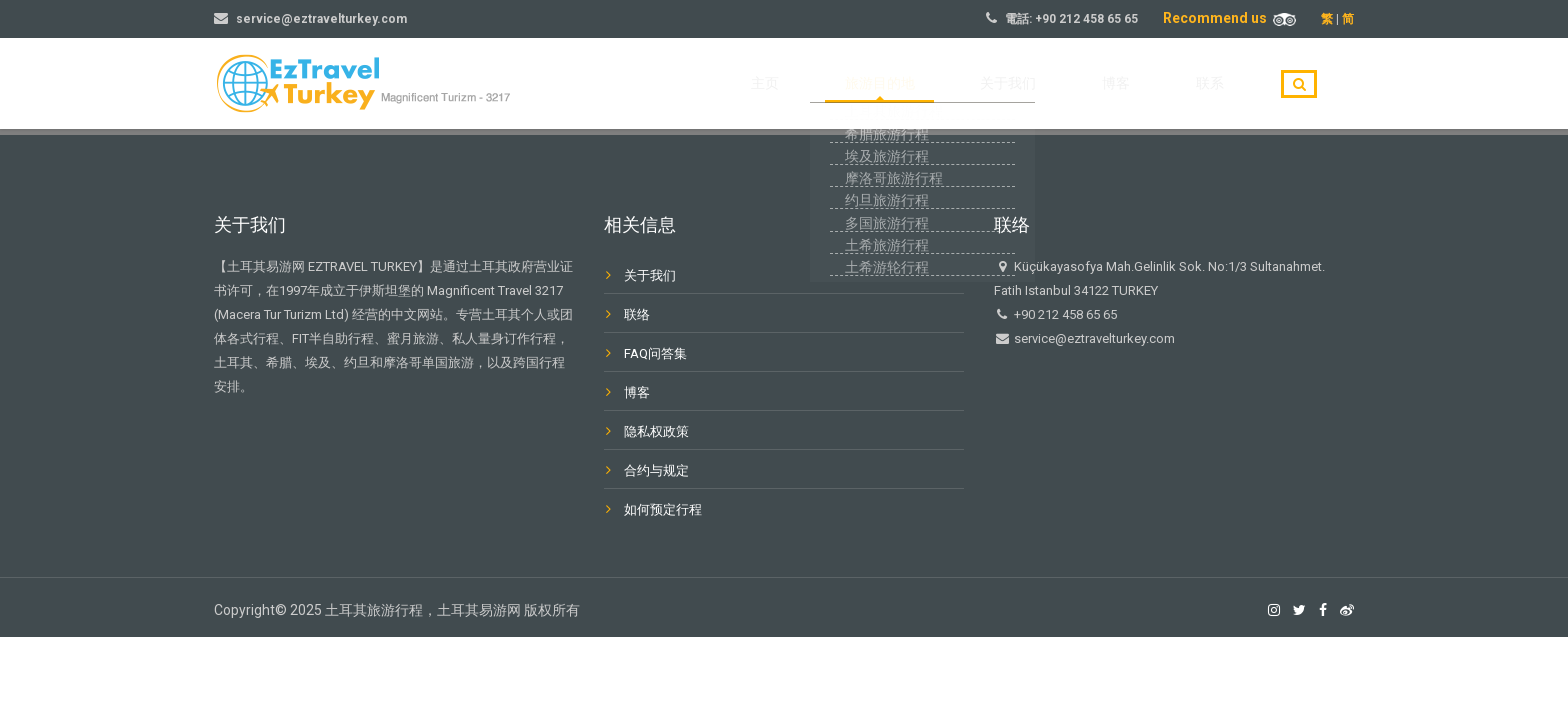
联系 (1224, 84)
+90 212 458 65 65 (1086, 19)
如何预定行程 (663, 509)
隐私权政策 (656, 431)
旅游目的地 (977, 84)
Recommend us (1229, 18)
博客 (1158, 84)
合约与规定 (656, 470)
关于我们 (1078, 84)
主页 (890, 84)
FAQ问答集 (655, 353)
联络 (637, 314)
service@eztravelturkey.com (321, 19)
